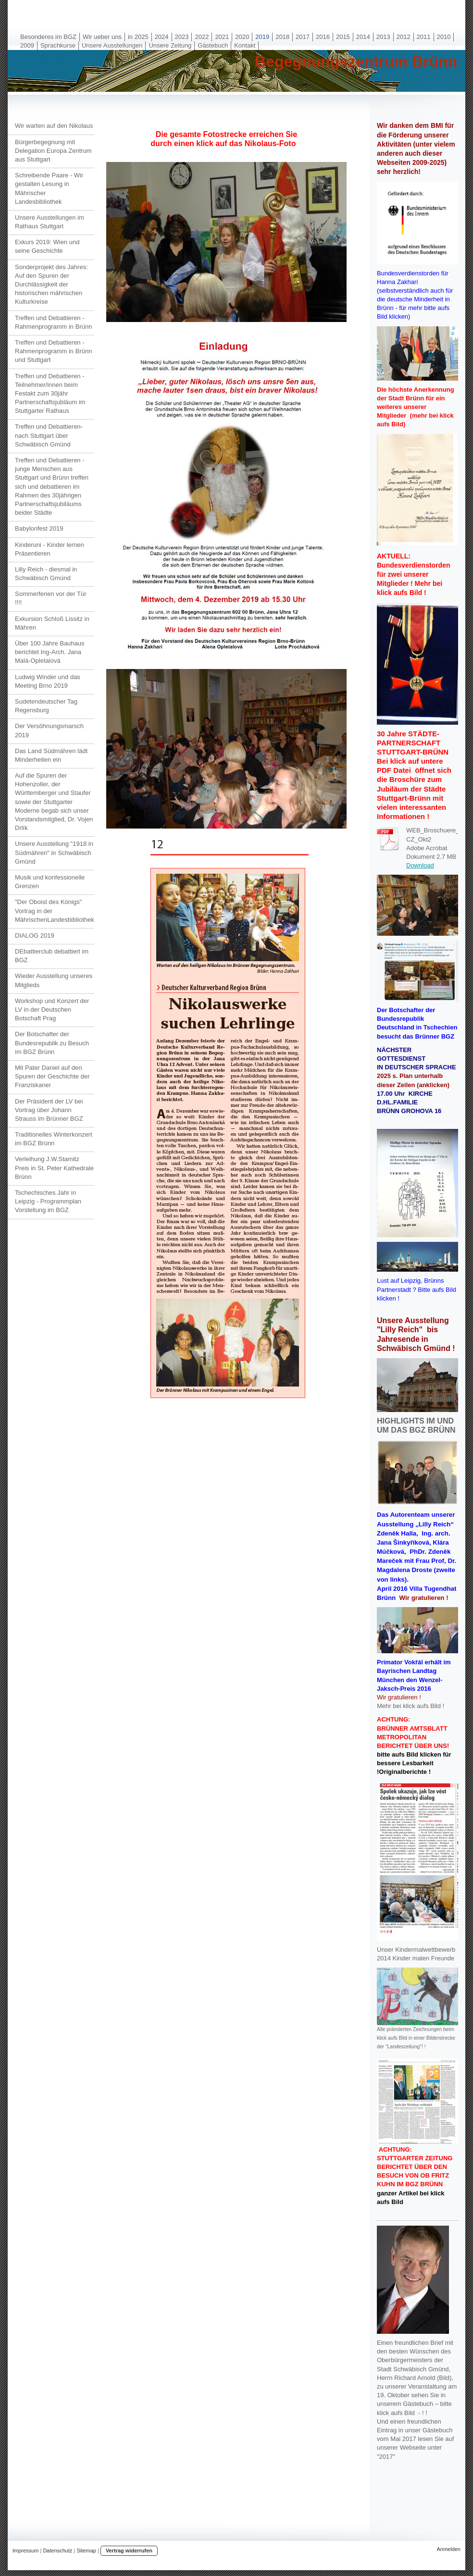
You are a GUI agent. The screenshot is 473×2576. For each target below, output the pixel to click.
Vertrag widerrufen (129, 2550)
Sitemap (86, 2550)
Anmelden (448, 2549)
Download (420, 865)
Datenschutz (57, 2550)
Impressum (25, 2550)
